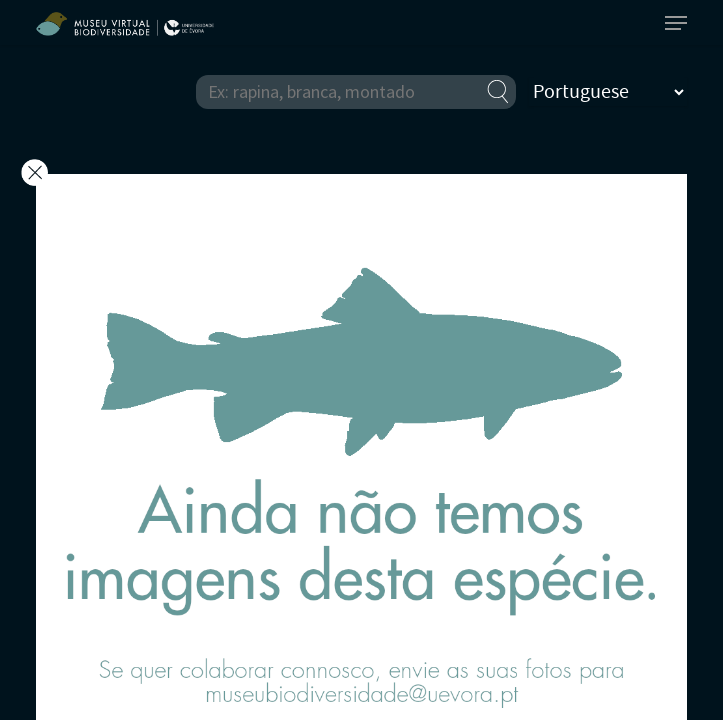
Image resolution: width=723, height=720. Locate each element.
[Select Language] (608, 92)
